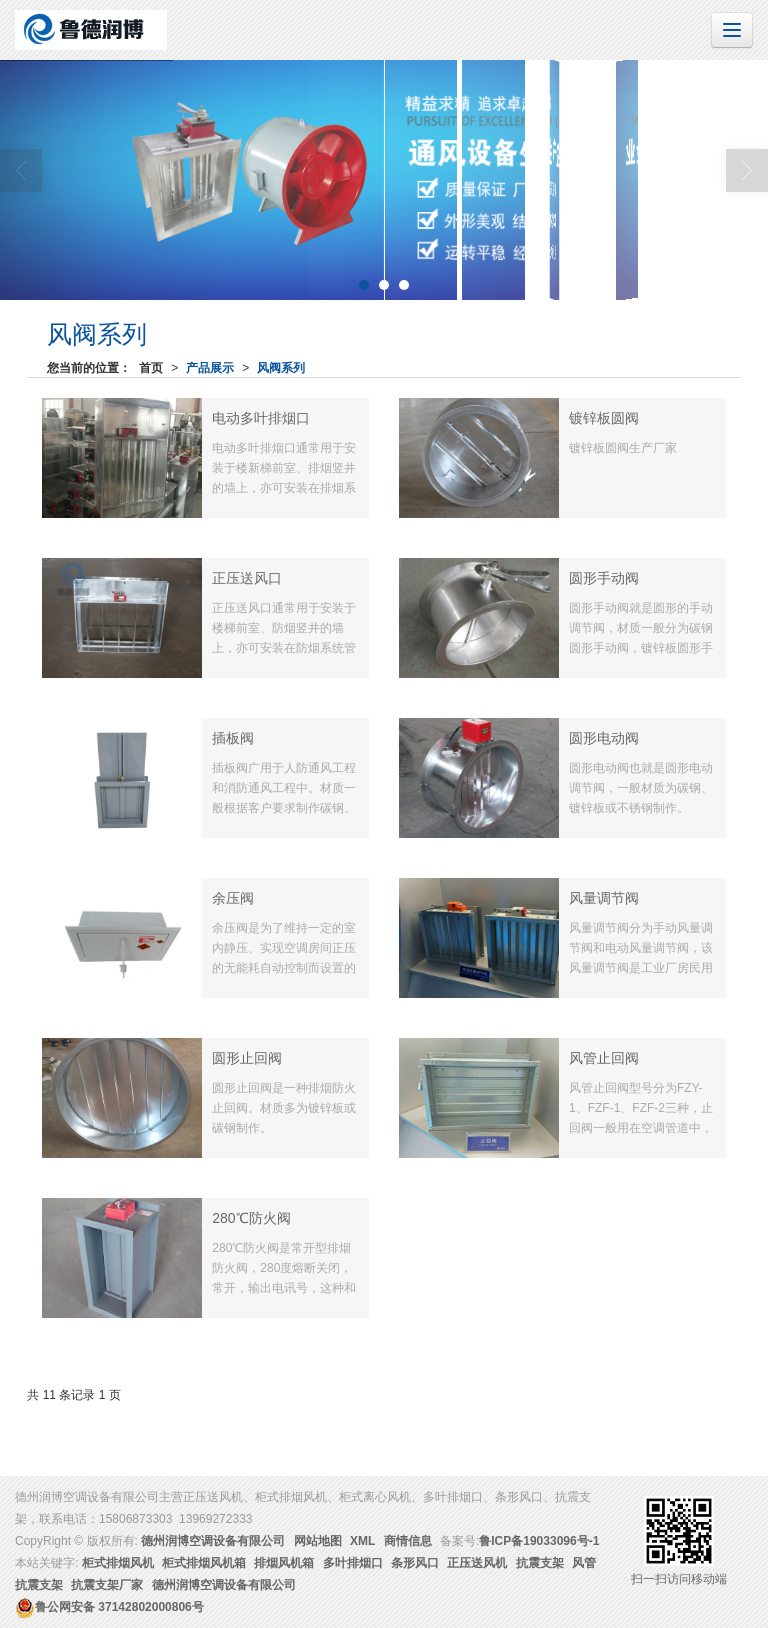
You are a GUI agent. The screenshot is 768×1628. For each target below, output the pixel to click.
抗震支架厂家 (107, 1585)
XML (362, 1541)
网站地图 (318, 1541)
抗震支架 (540, 1563)
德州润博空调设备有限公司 (213, 1541)
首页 (151, 368)
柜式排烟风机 (118, 1563)
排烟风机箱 (284, 1563)
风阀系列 (281, 368)
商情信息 (408, 1541)
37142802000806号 (109, 1607)
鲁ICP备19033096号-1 (539, 1541)
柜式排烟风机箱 (204, 1563)
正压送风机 (477, 1563)
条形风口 (415, 1563)
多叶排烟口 (353, 1563)
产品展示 (210, 368)
